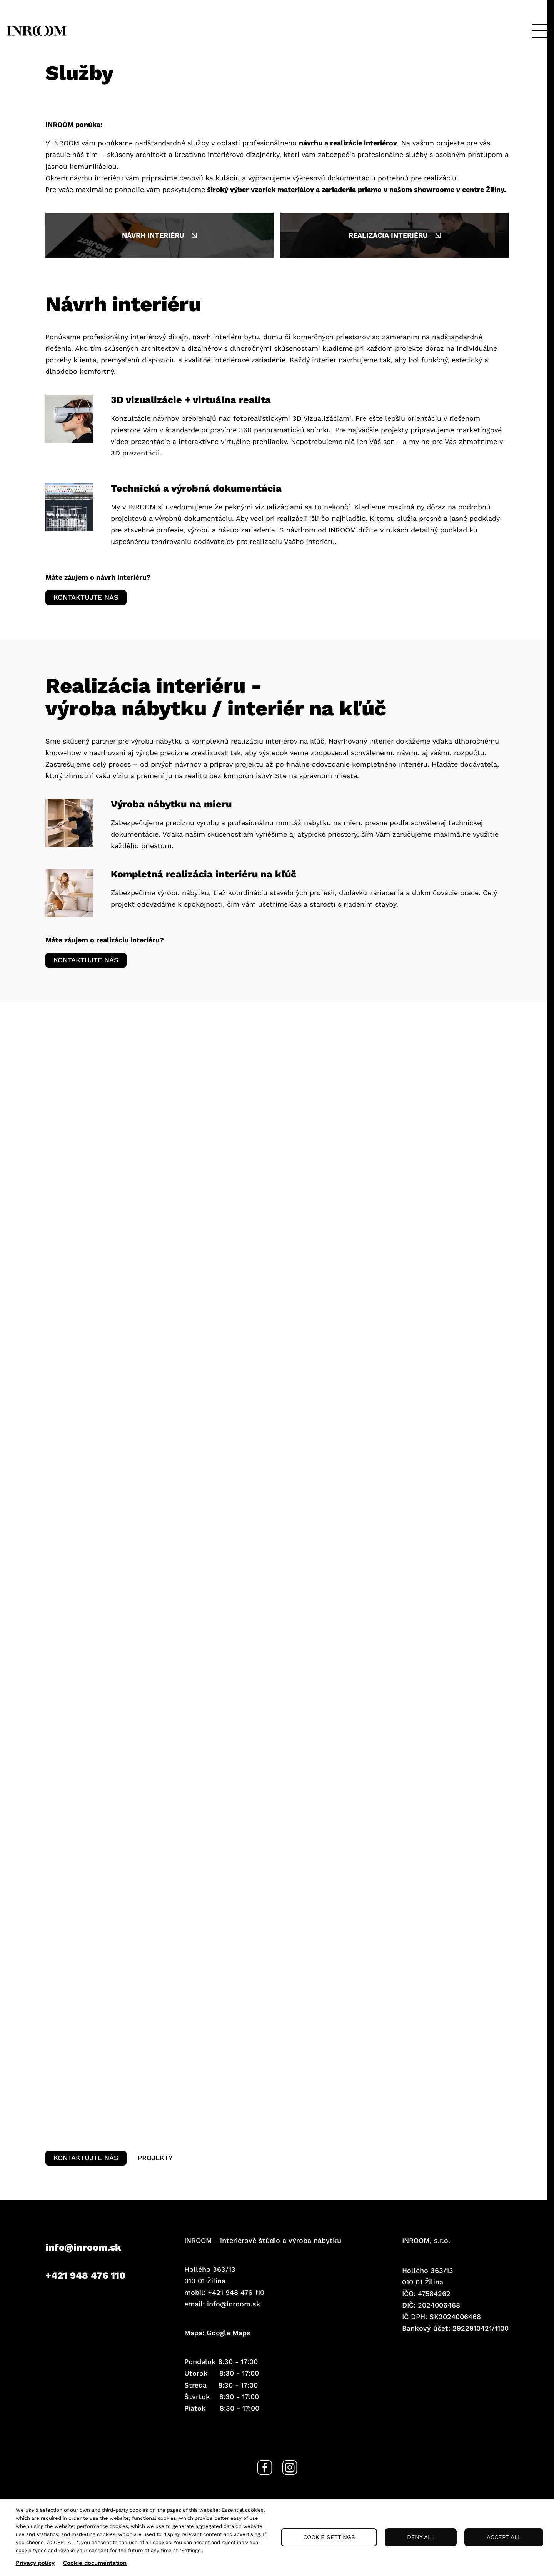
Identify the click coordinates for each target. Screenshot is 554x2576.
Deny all (421, 2537)
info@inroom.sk (83, 2263)
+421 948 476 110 (85, 2292)
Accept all (504, 2537)
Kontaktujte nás (88, 600)
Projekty (163, 2172)
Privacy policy (35, 2562)
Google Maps (228, 2350)
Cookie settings (329, 2537)
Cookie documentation (95, 2562)
